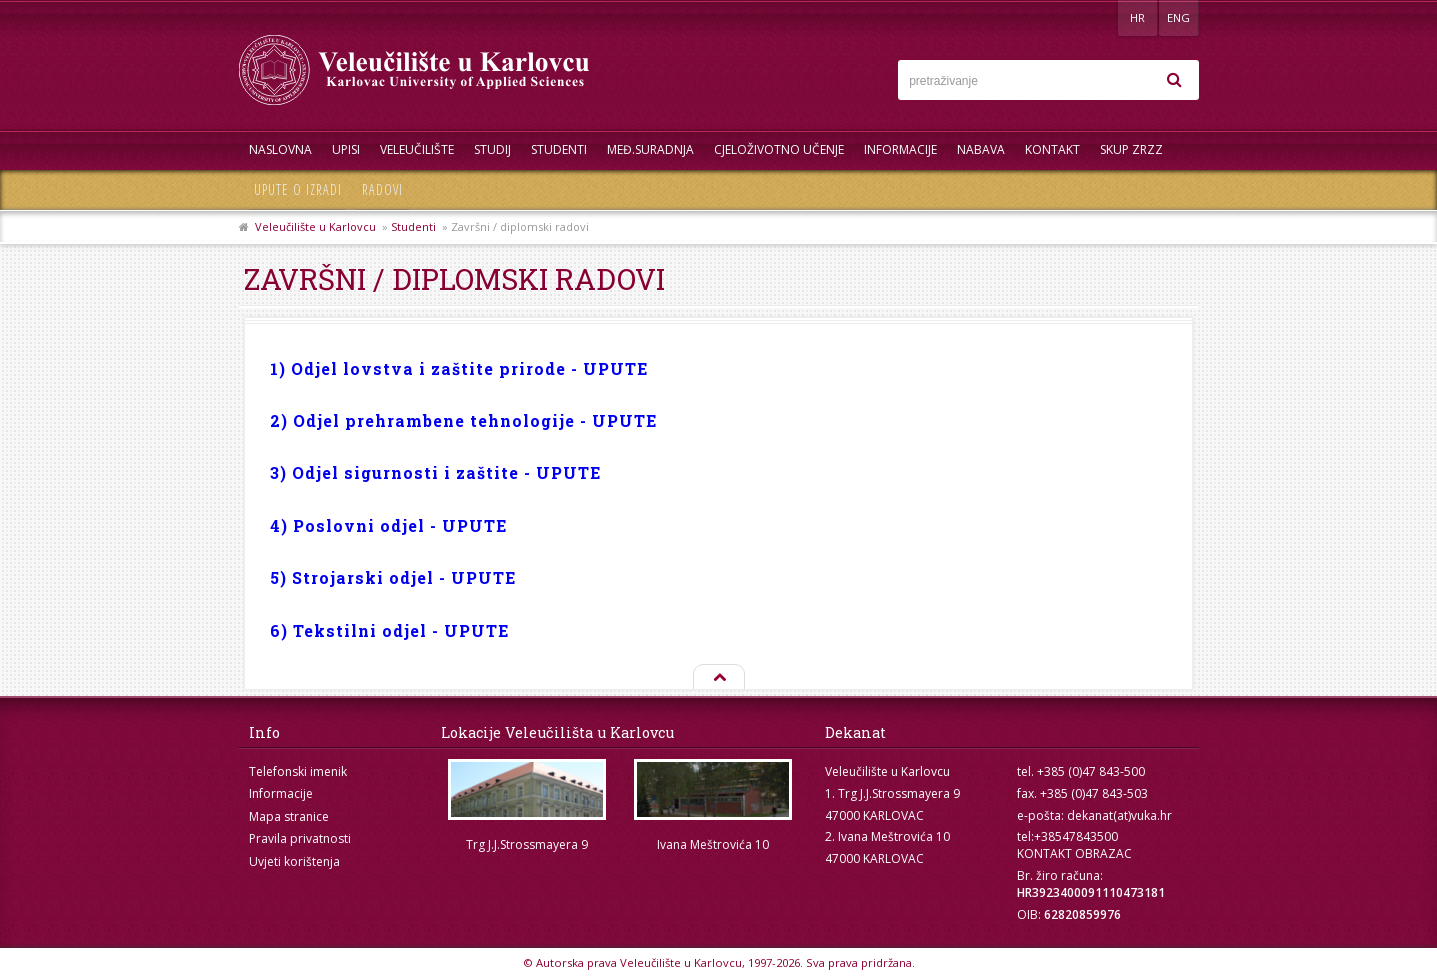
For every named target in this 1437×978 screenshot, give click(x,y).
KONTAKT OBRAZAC (1074, 853)
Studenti (559, 149)
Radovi (382, 189)
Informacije (900, 149)
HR (1137, 17)
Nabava (981, 149)
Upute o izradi (298, 189)
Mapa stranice (289, 816)
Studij (492, 149)
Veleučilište (417, 149)
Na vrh (718, 678)
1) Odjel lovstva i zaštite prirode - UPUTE (459, 368)
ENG (1178, 17)
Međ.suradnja (650, 149)
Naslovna (280, 149)
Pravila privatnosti (300, 838)
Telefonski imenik (298, 771)
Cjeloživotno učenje (779, 149)
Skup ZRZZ (1131, 149)
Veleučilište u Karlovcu (315, 226)
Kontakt (1052, 149)
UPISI (346, 149)
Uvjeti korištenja (294, 861)
